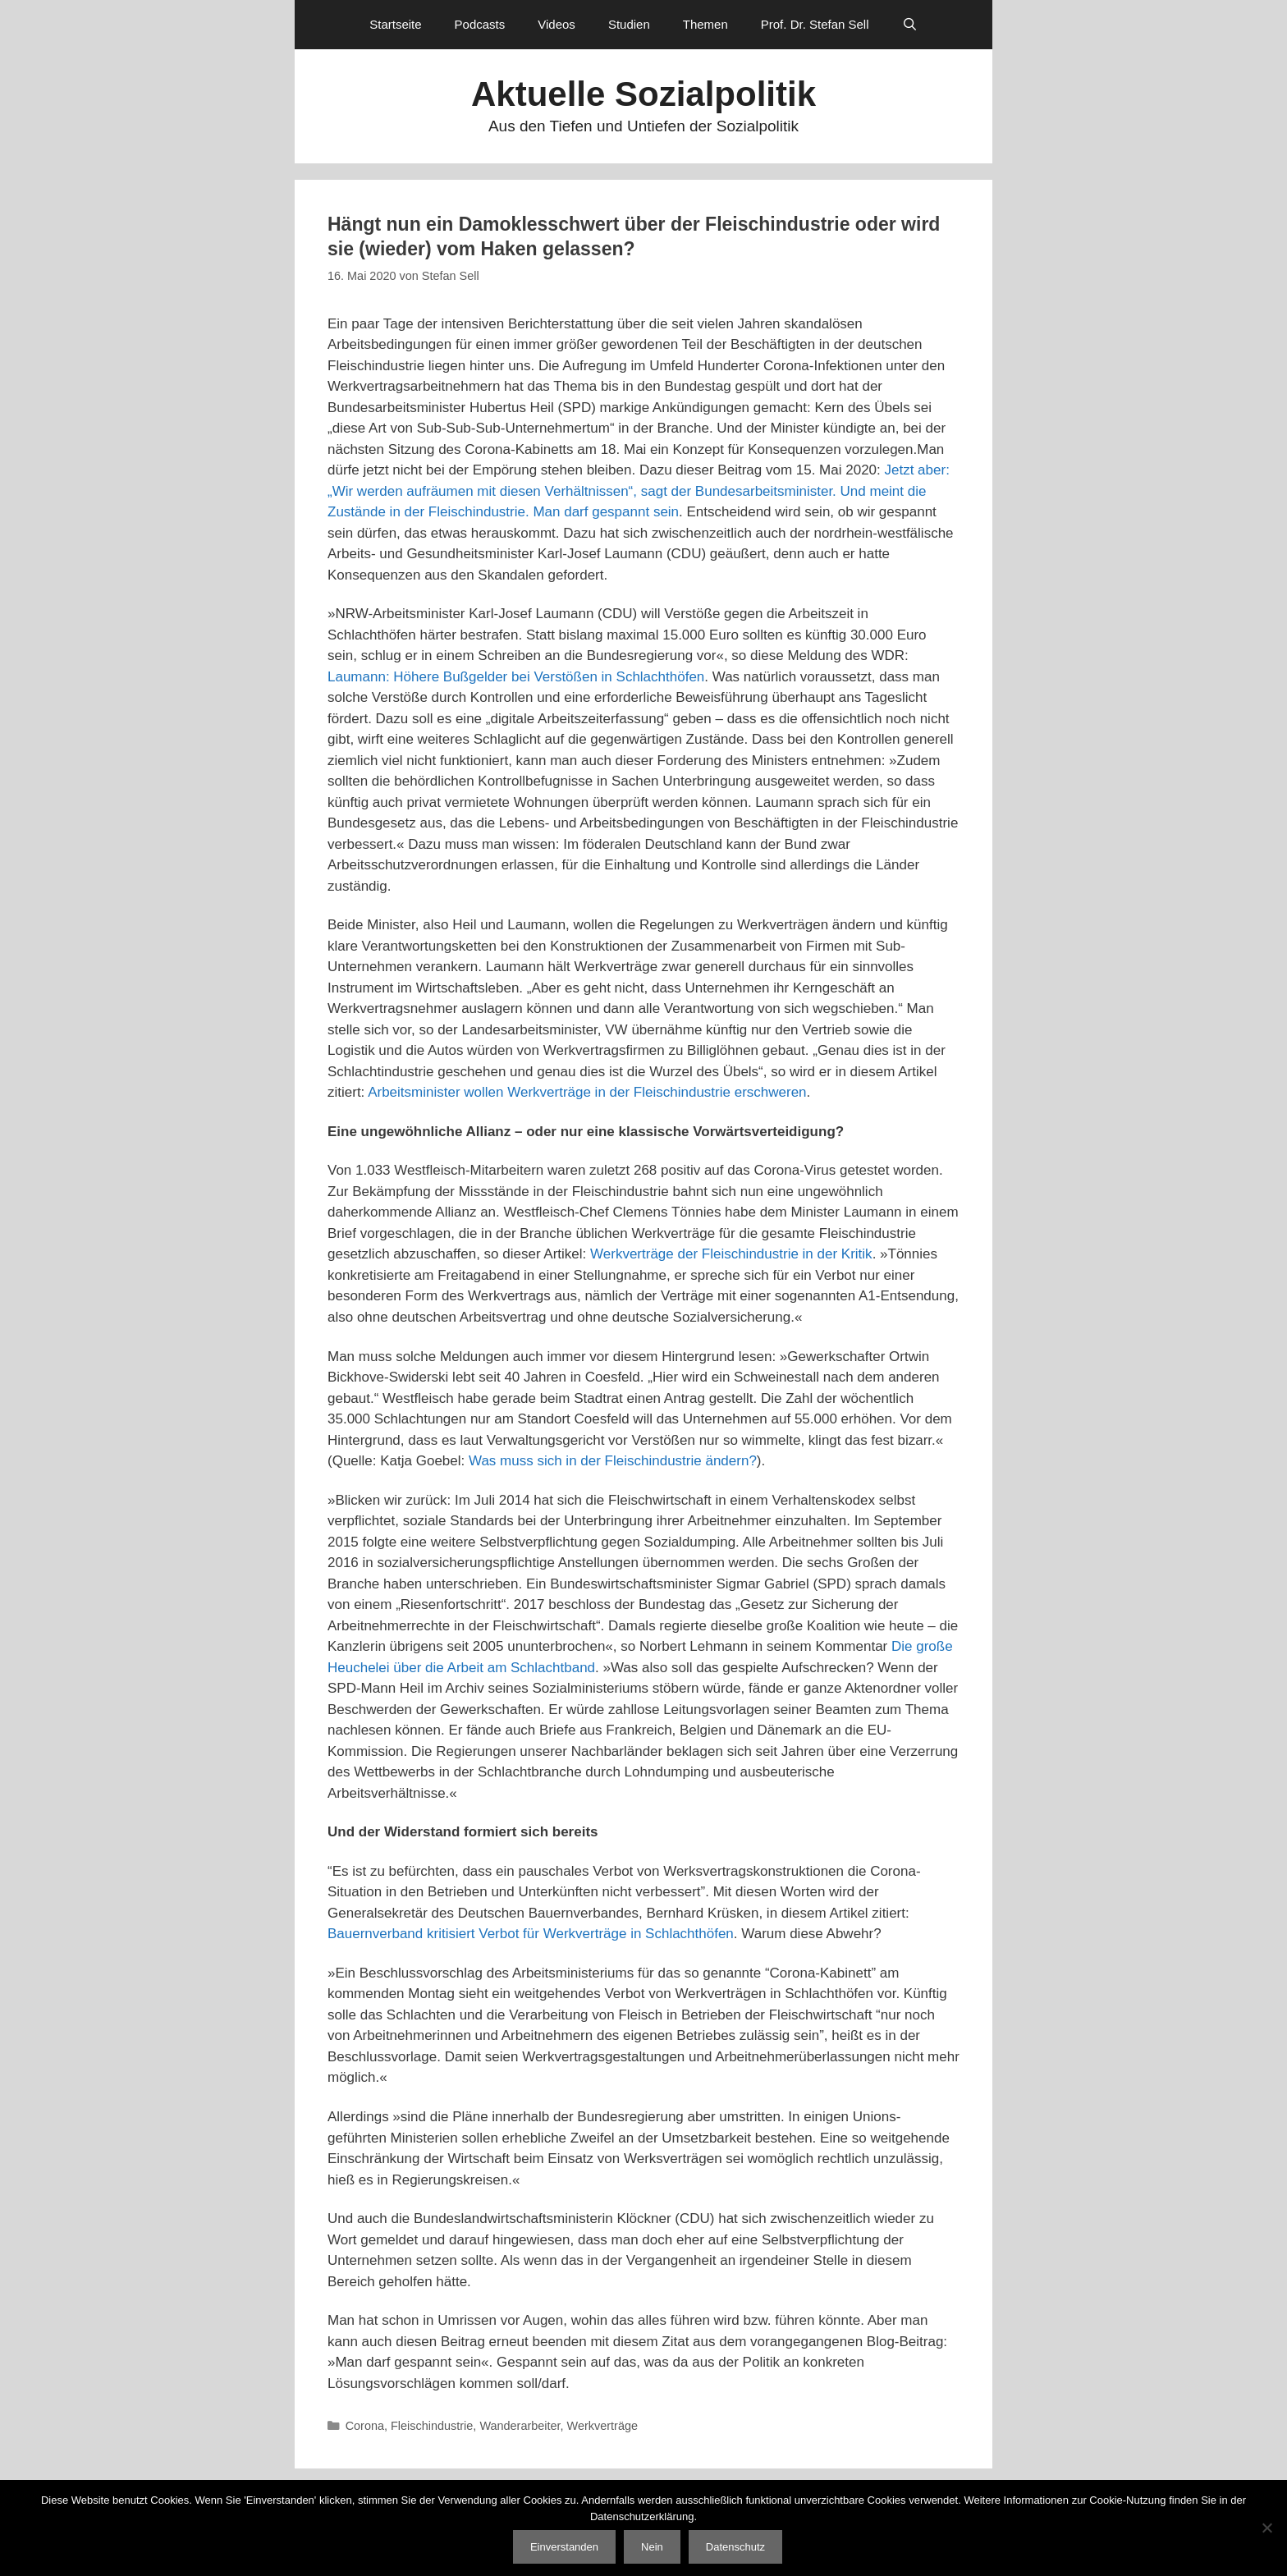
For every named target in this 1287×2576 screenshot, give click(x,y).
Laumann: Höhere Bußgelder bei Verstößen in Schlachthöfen (515, 677)
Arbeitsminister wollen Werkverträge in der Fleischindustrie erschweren (587, 1092)
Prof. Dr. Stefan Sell (815, 24)
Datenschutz (735, 2547)
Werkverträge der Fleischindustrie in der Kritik (731, 1254)
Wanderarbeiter (519, 2425)
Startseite (395, 24)
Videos (556, 24)
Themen (705, 24)
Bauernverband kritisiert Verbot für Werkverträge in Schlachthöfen (530, 1933)
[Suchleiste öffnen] (910, 24)
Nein (652, 2547)
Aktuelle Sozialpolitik (643, 94)
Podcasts (480, 24)
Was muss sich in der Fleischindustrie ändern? (613, 1461)
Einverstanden (564, 2547)
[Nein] (1266, 2527)
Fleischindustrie (432, 2425)
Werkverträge (602, 2425)
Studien (629, 24)
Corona (365, 2425)
